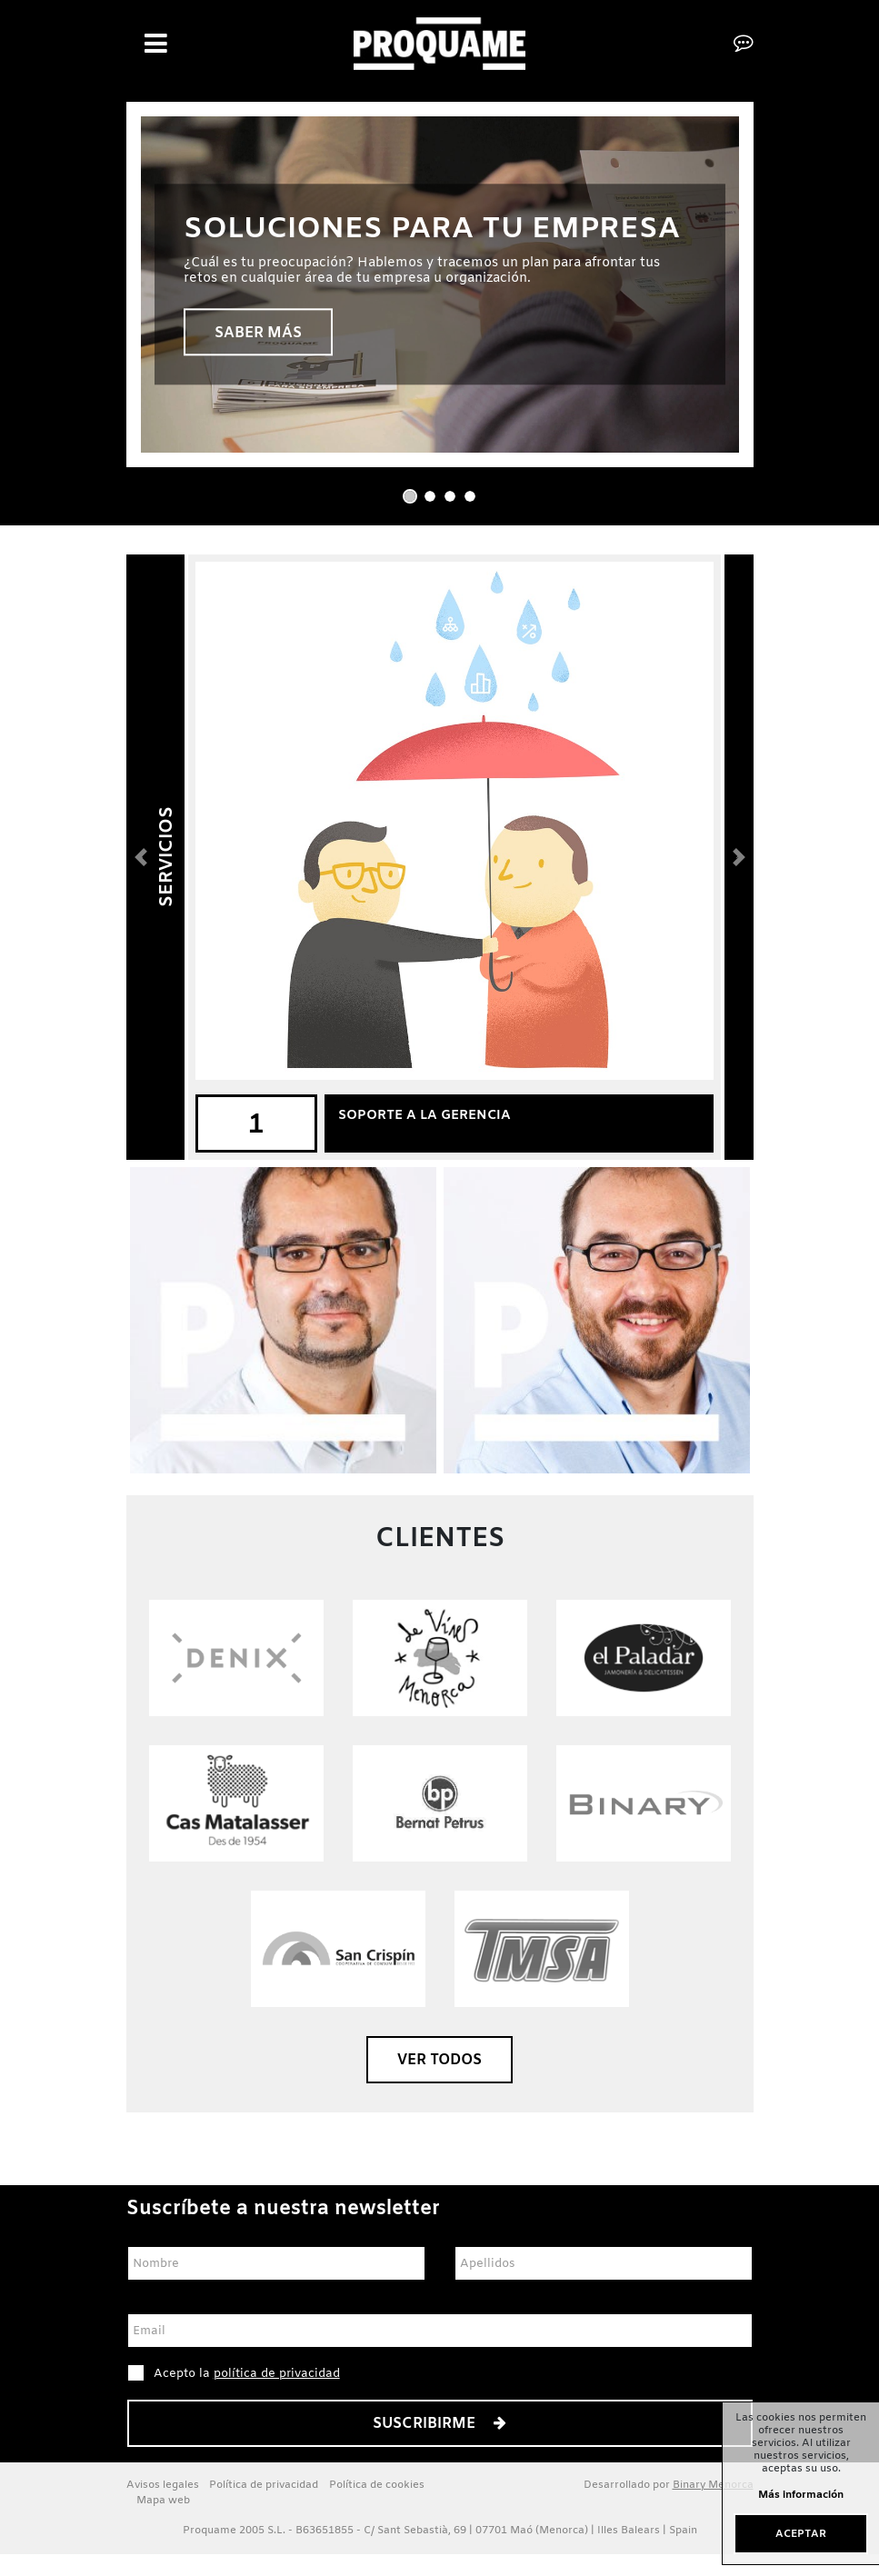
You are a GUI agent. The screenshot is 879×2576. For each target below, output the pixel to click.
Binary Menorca (713, 2485)
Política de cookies (377, 2485)
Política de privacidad (263, 2485)
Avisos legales (162, 2485)
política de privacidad (277, 2373)
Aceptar (800, 2534)
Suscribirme (439, 2423)
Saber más (258, 333)
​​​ (440, 1948)
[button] (140, 857)
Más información (801, 2496)
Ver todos (439, 2060)
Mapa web (163, 2500)
